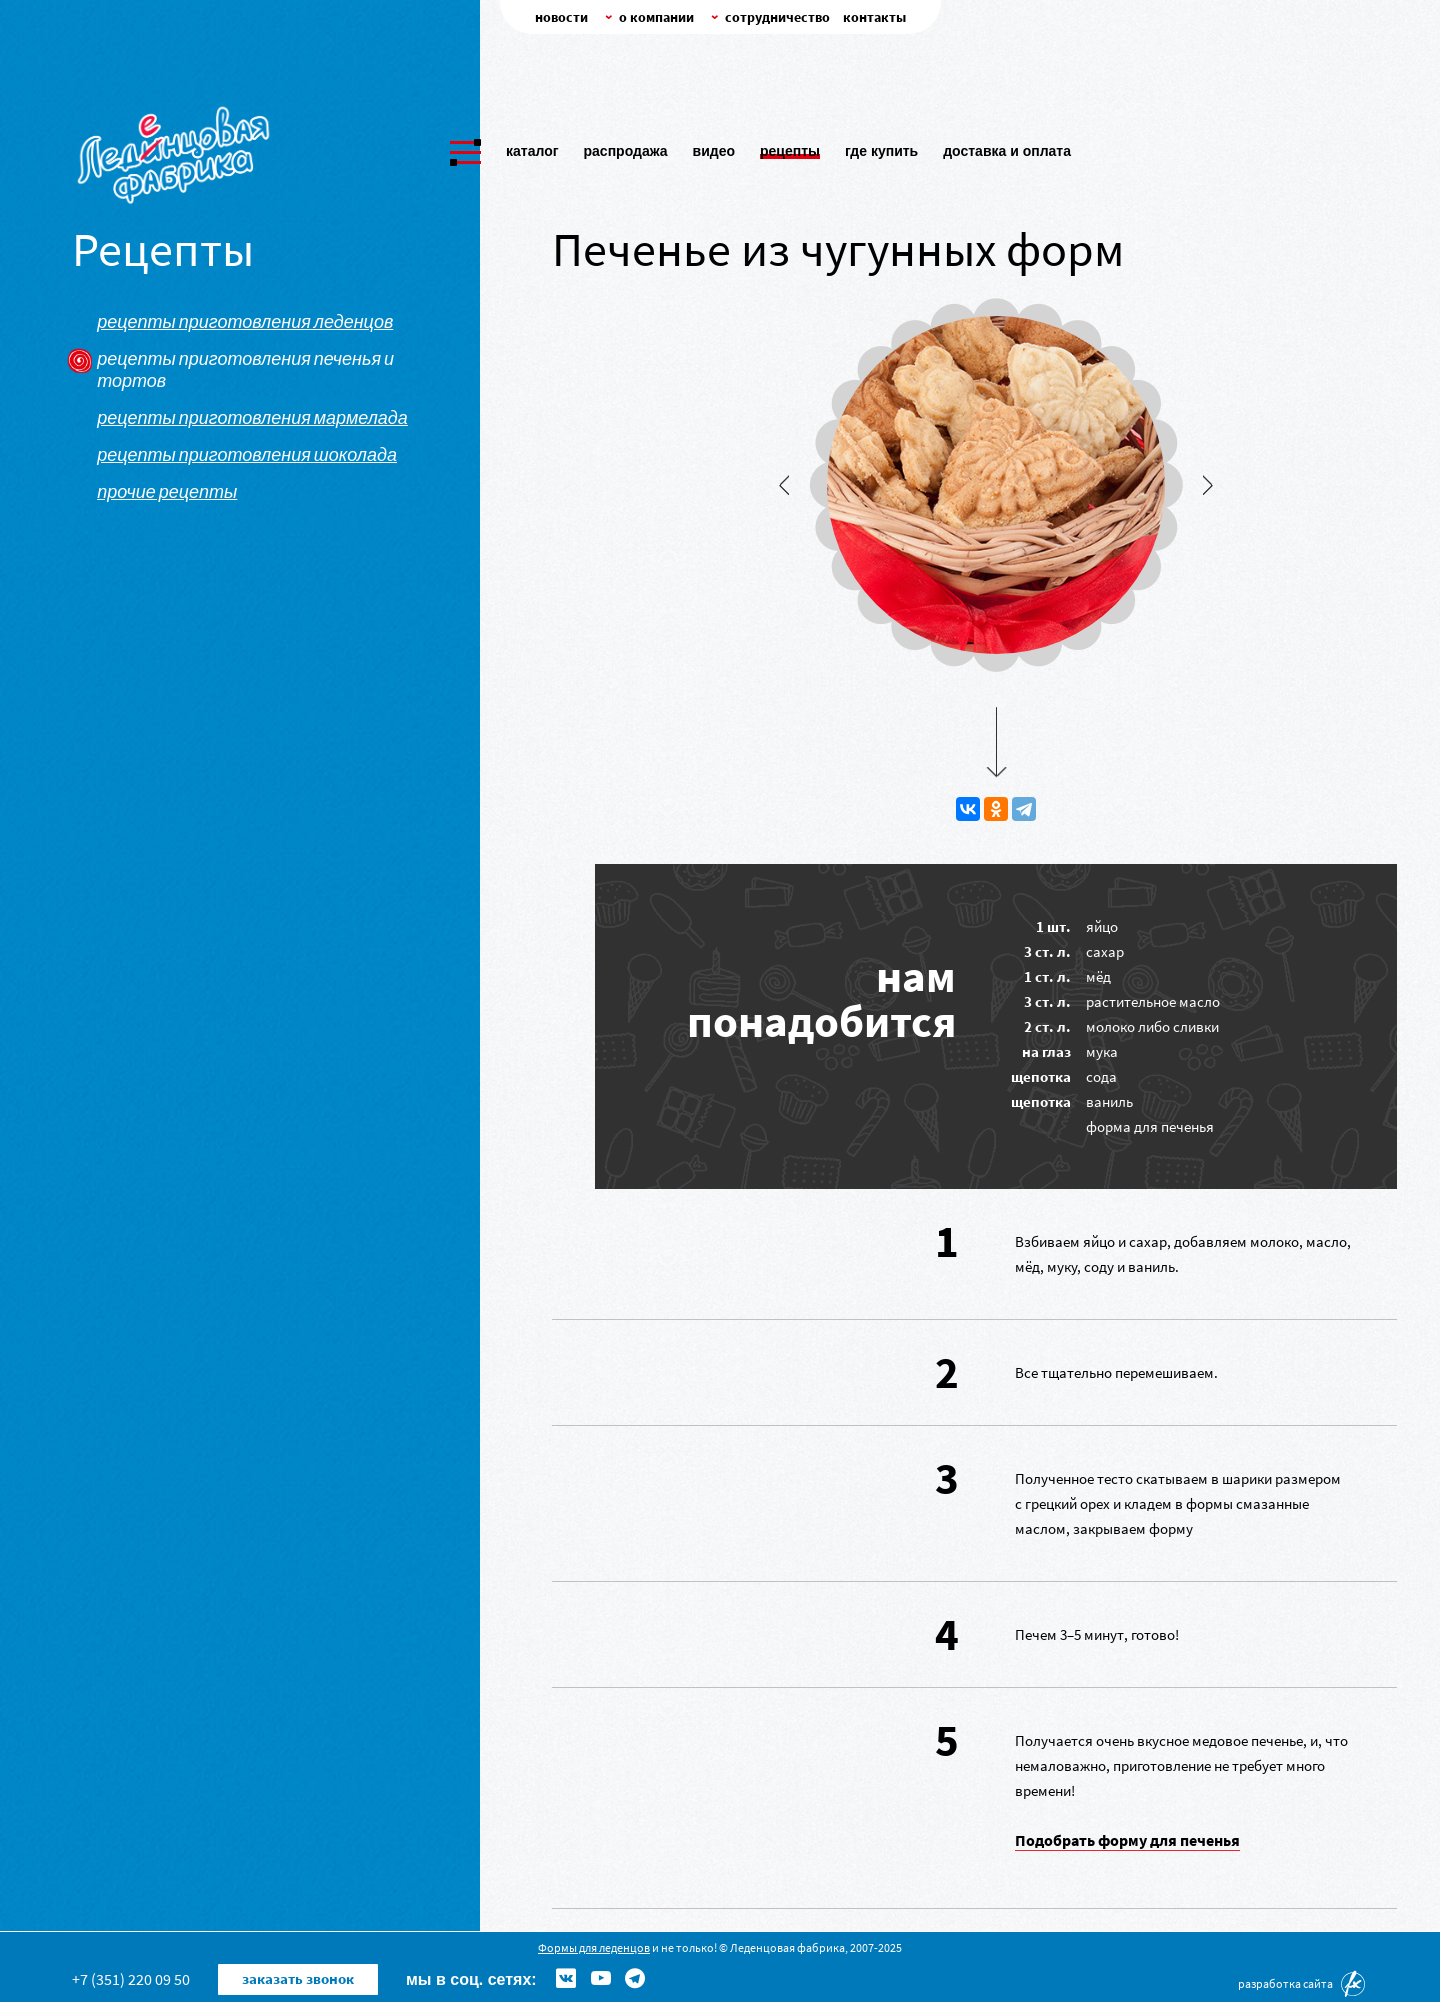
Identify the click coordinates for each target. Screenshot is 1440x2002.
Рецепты (790, 147)
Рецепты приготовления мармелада (252, 418)
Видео (714, 147)
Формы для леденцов (594, 1947)
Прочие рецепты (167, 492)
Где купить (881, 147)
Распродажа (626, 147)
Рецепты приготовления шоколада (247, 455)
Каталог (532, 147)
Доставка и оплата (1007, 147)
